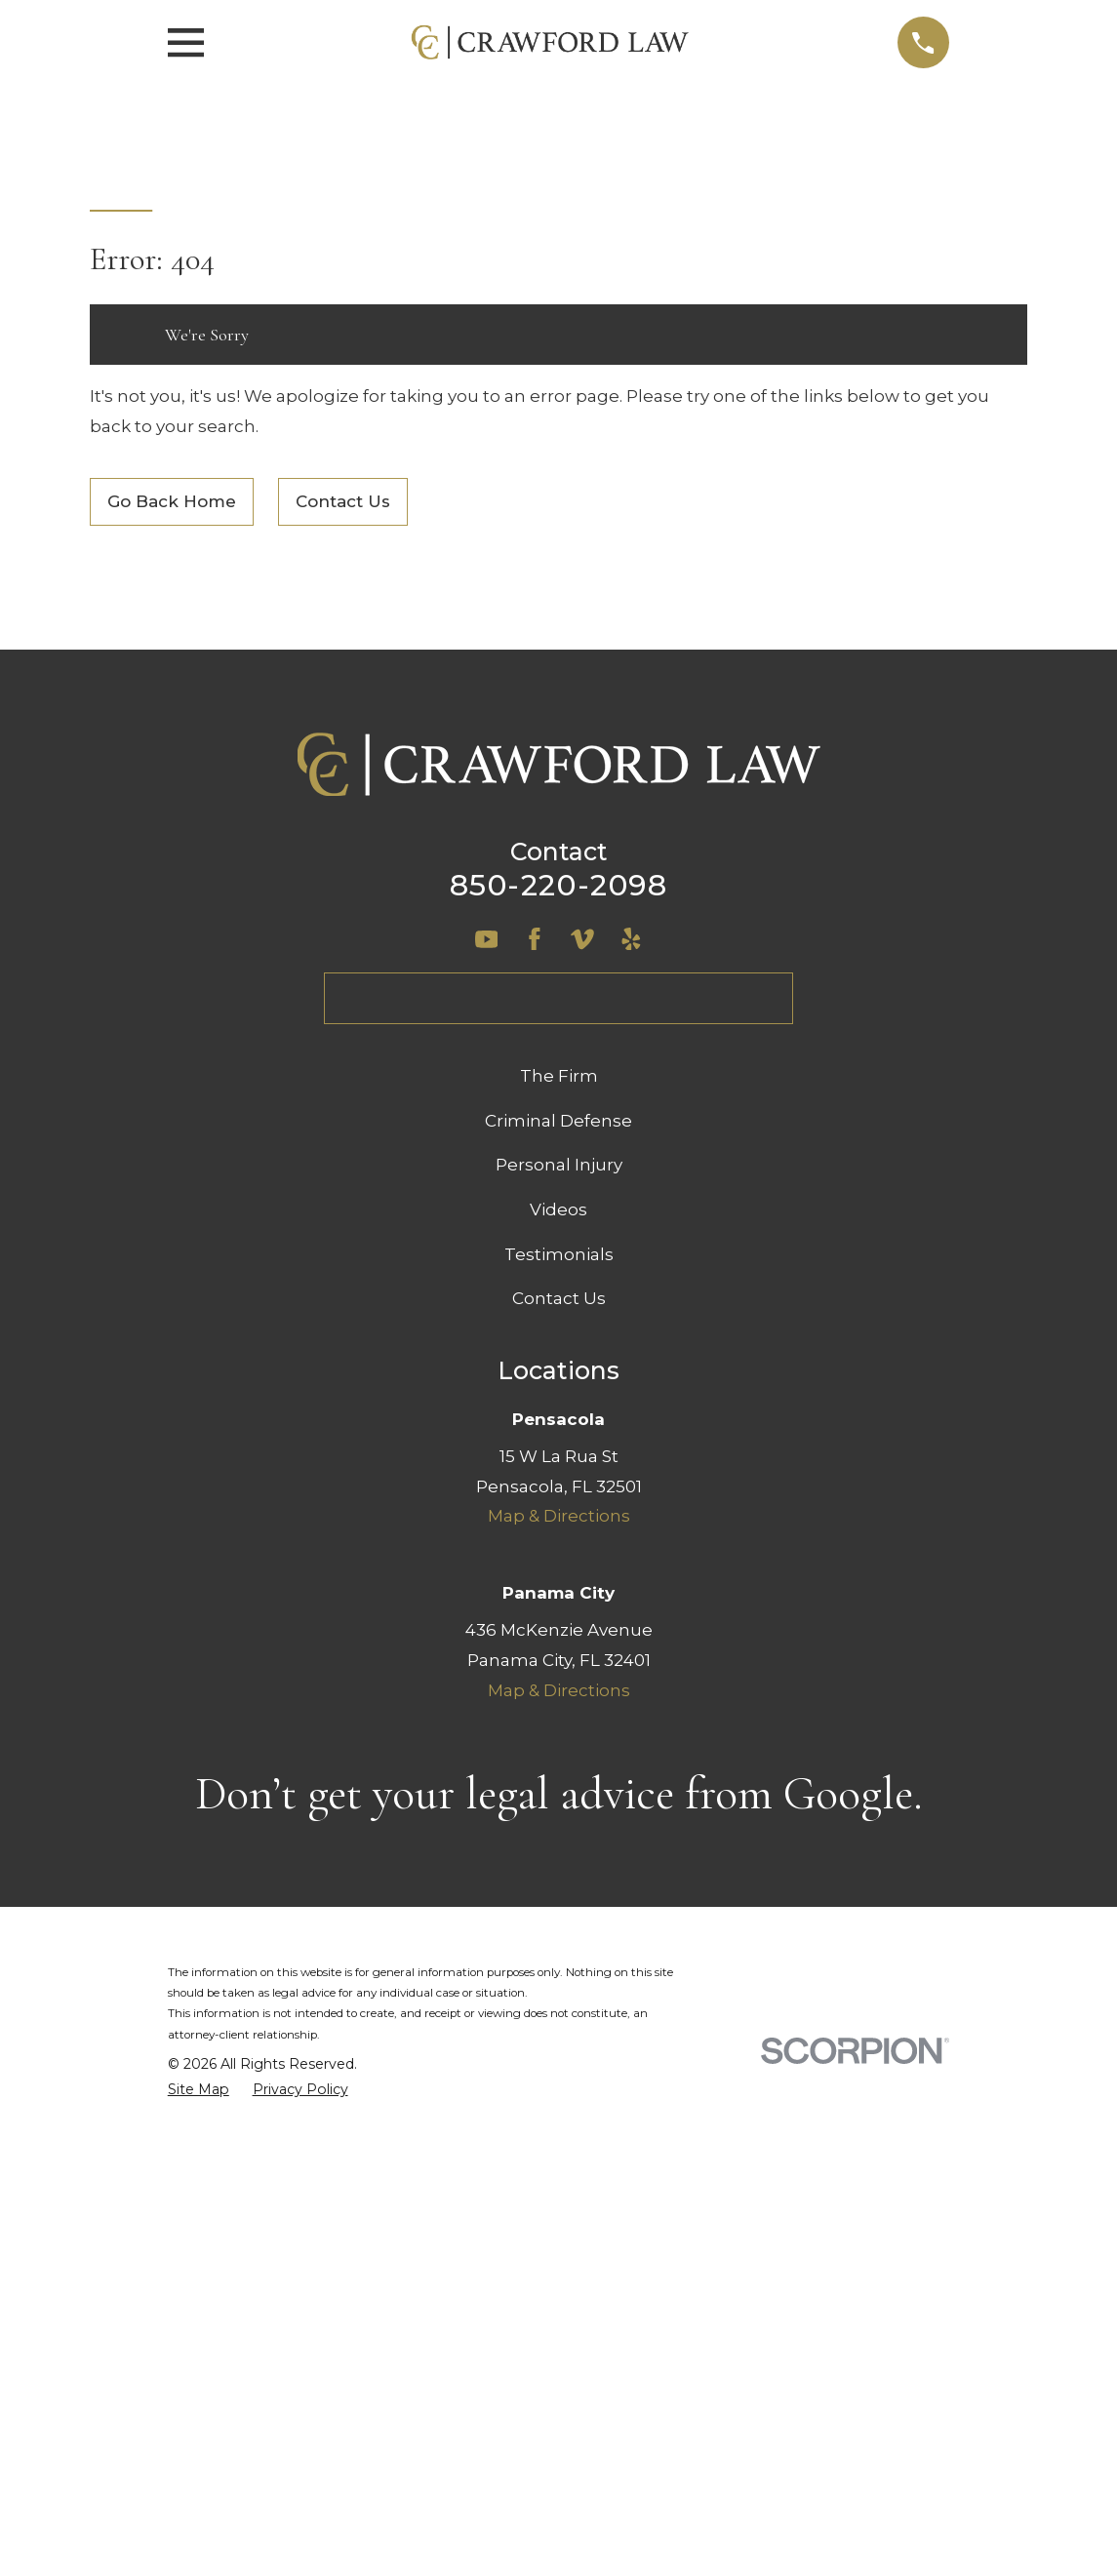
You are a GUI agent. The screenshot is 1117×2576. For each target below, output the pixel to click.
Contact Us (343, 501)
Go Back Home (171, 501)
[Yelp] (631, 939)
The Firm (559, 1076)
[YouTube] (487, 939)
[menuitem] (198, 2090)
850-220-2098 (558, 885)
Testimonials (559, 1254)
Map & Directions (559, 1516)
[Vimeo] (582, 939)
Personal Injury (559, 1164)
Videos (558, 1209)
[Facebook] (534, 939)
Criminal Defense (558, 1120)
